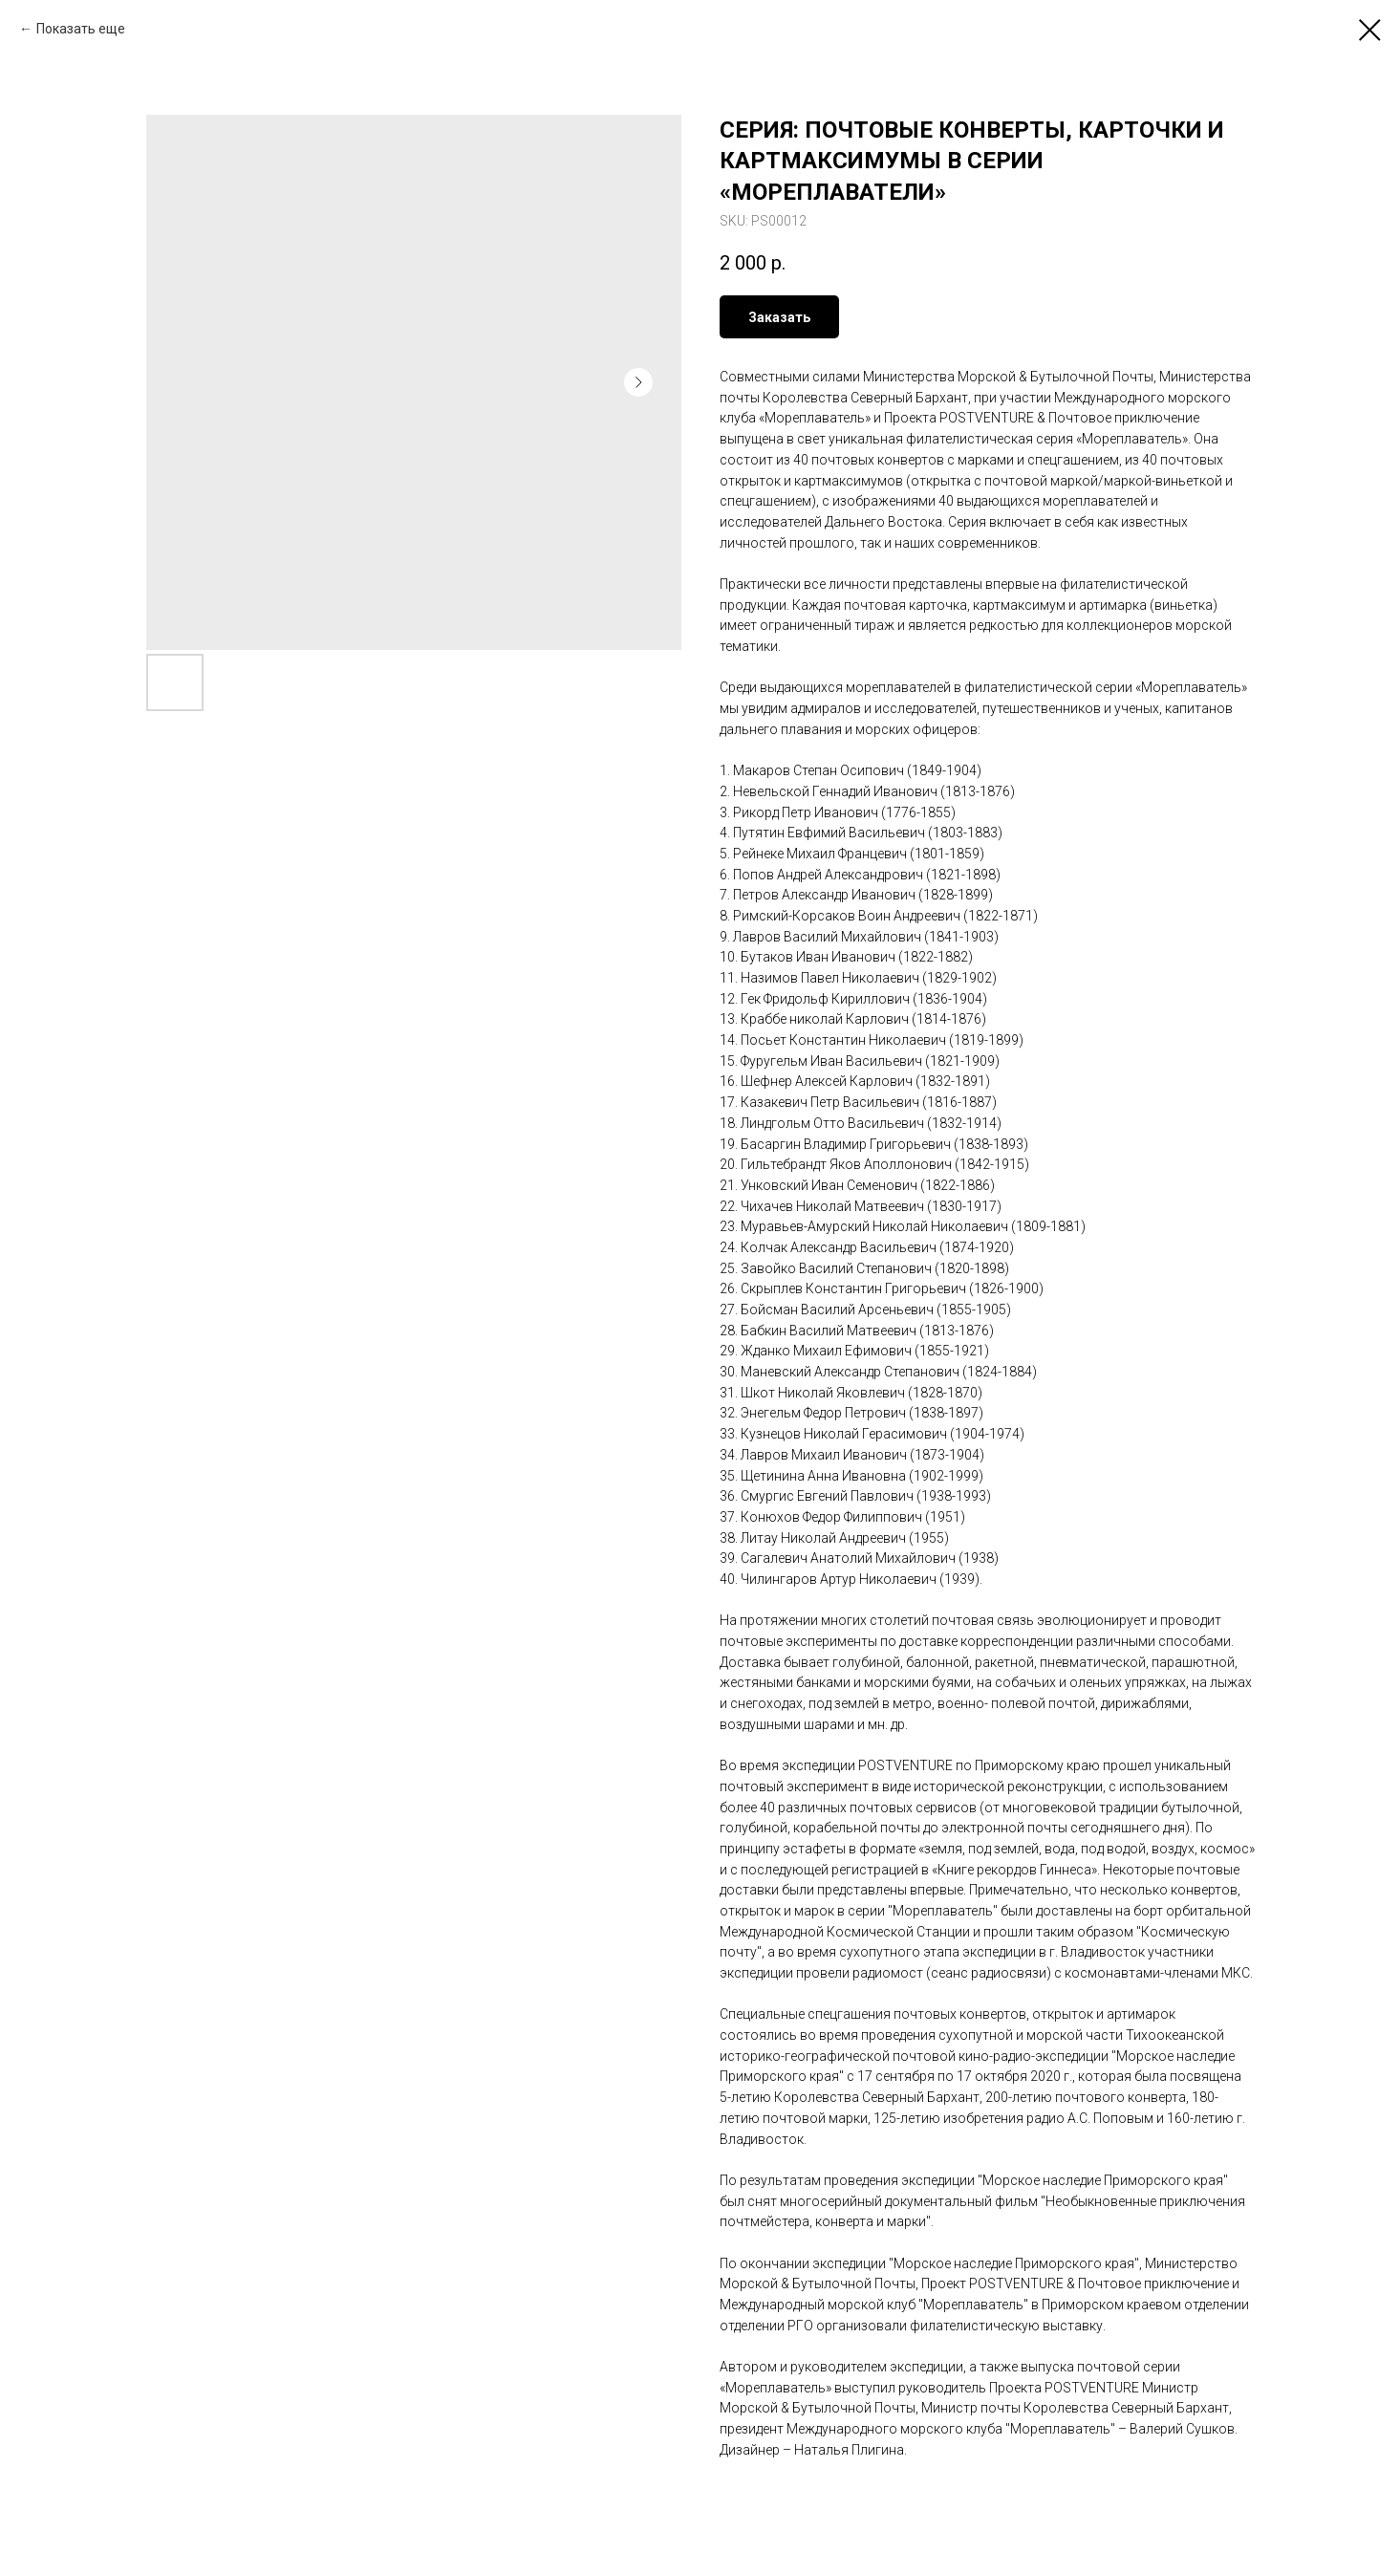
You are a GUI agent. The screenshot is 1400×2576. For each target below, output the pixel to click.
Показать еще (80, 28)
